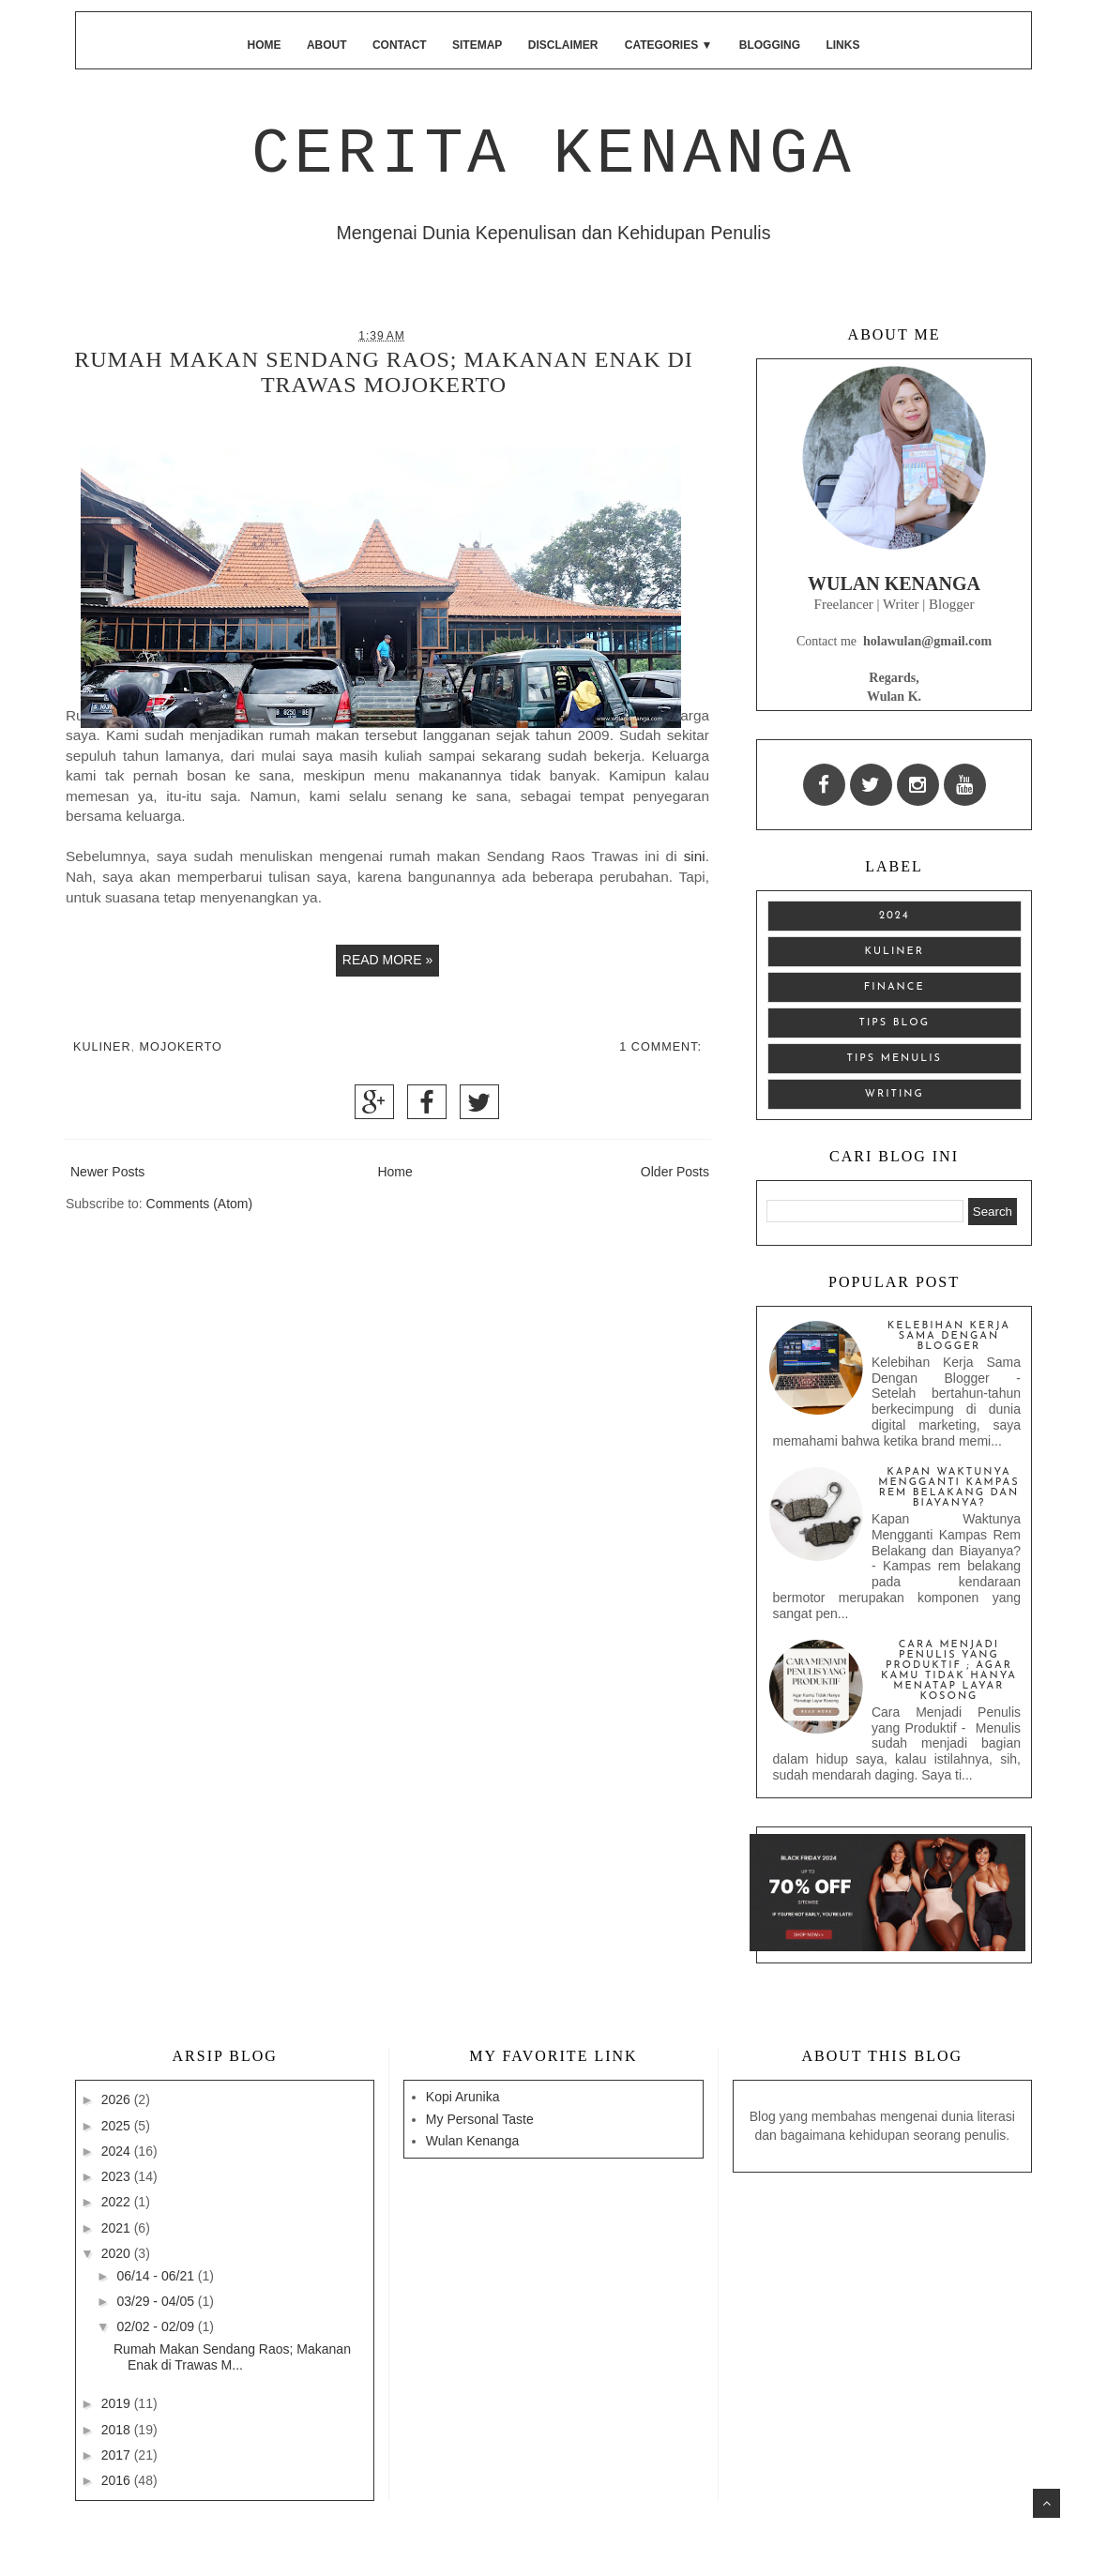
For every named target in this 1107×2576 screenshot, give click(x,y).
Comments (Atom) (199, 1203)
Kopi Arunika (463, 2096)
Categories (669, 45)
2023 (117, 2176)
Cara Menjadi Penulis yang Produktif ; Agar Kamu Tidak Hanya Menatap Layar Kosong (949, 1671)
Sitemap (477, 45)
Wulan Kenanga (472, 2140)
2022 (117, 2201)
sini (694, 856)
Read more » (387, 959)
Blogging (769, 45)
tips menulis (894, 1058)
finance (894, 987)
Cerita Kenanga (553, 154)
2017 (117, 2454)
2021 (117, 2227)
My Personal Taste (480, 2119)
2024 (894, 916)
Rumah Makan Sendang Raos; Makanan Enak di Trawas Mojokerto (383, 372)
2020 (117, 2253)
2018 (117, 2429)
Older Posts (675, 1171)
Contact (399, 45)
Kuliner (102, 1046)
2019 (117, 2403)
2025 (117, 2125)
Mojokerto (181, 1046)
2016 (117, 2480)
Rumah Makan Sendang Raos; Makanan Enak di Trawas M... (232, 2356)
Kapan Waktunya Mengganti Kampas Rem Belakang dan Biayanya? (949, 1487)
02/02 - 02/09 (156, 2326)
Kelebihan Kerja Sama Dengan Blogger (948, 1336)
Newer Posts (107, 1171)
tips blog (894, 1023)
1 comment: (660, 1046)
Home (264, 45)
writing (894, 1094)
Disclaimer (563, 45)
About (327, 45)
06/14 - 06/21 (156, 2275)
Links (842, 45)
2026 (117, 2099)
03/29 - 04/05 (156, 2301)
